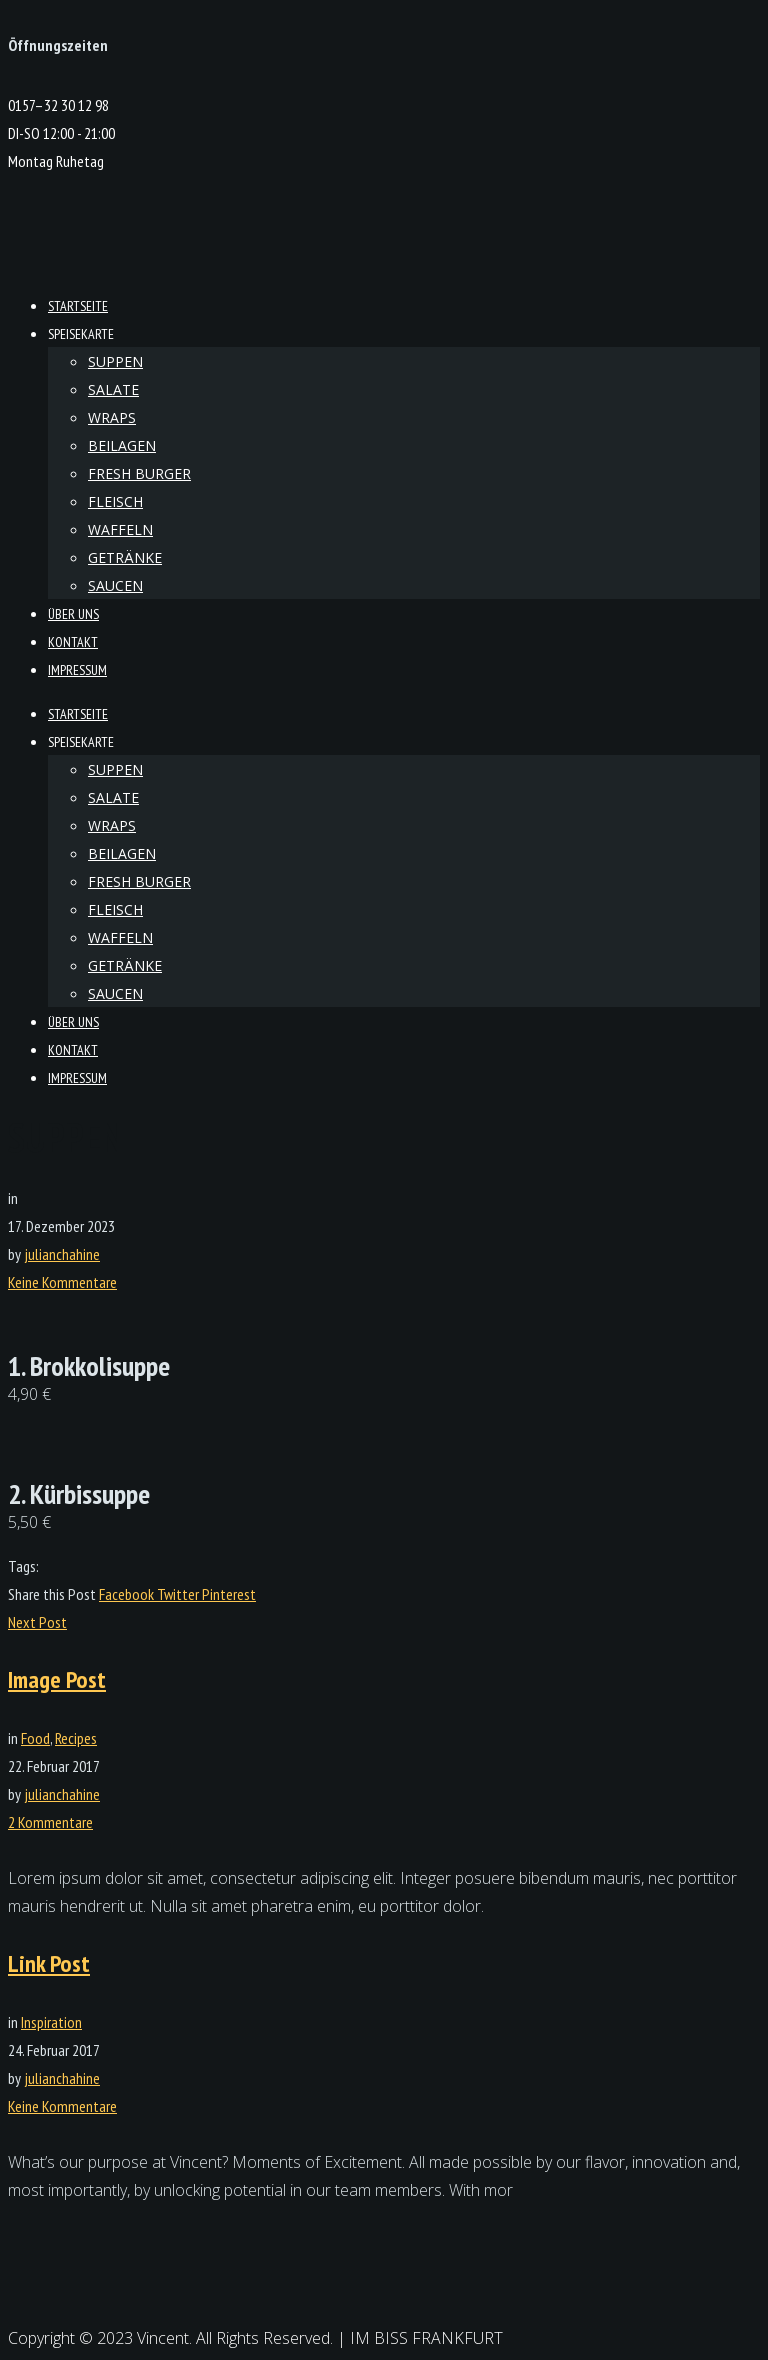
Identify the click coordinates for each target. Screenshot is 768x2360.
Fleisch (115, 501)
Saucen (115, 585)
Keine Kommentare (62, 1282)
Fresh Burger (139, 473)
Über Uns (73, 614)
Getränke (125, 557)
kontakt (73, 642)
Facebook (128, 1594)
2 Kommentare (50, 1822)
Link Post (49, 1963)
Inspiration (51, 2022)
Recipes (76, 1738)
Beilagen (122, 445)
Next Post (37, 1622)
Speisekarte (81, 334)
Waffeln (120, 529)
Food (35, 1738)
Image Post (57, 1679)
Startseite (78, 306)
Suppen (115, 361)
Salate (113, 389)
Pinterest (229, 1594)
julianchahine (62, 1254)
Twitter (179, 1594)
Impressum (77, 670)
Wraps (112, 417)
